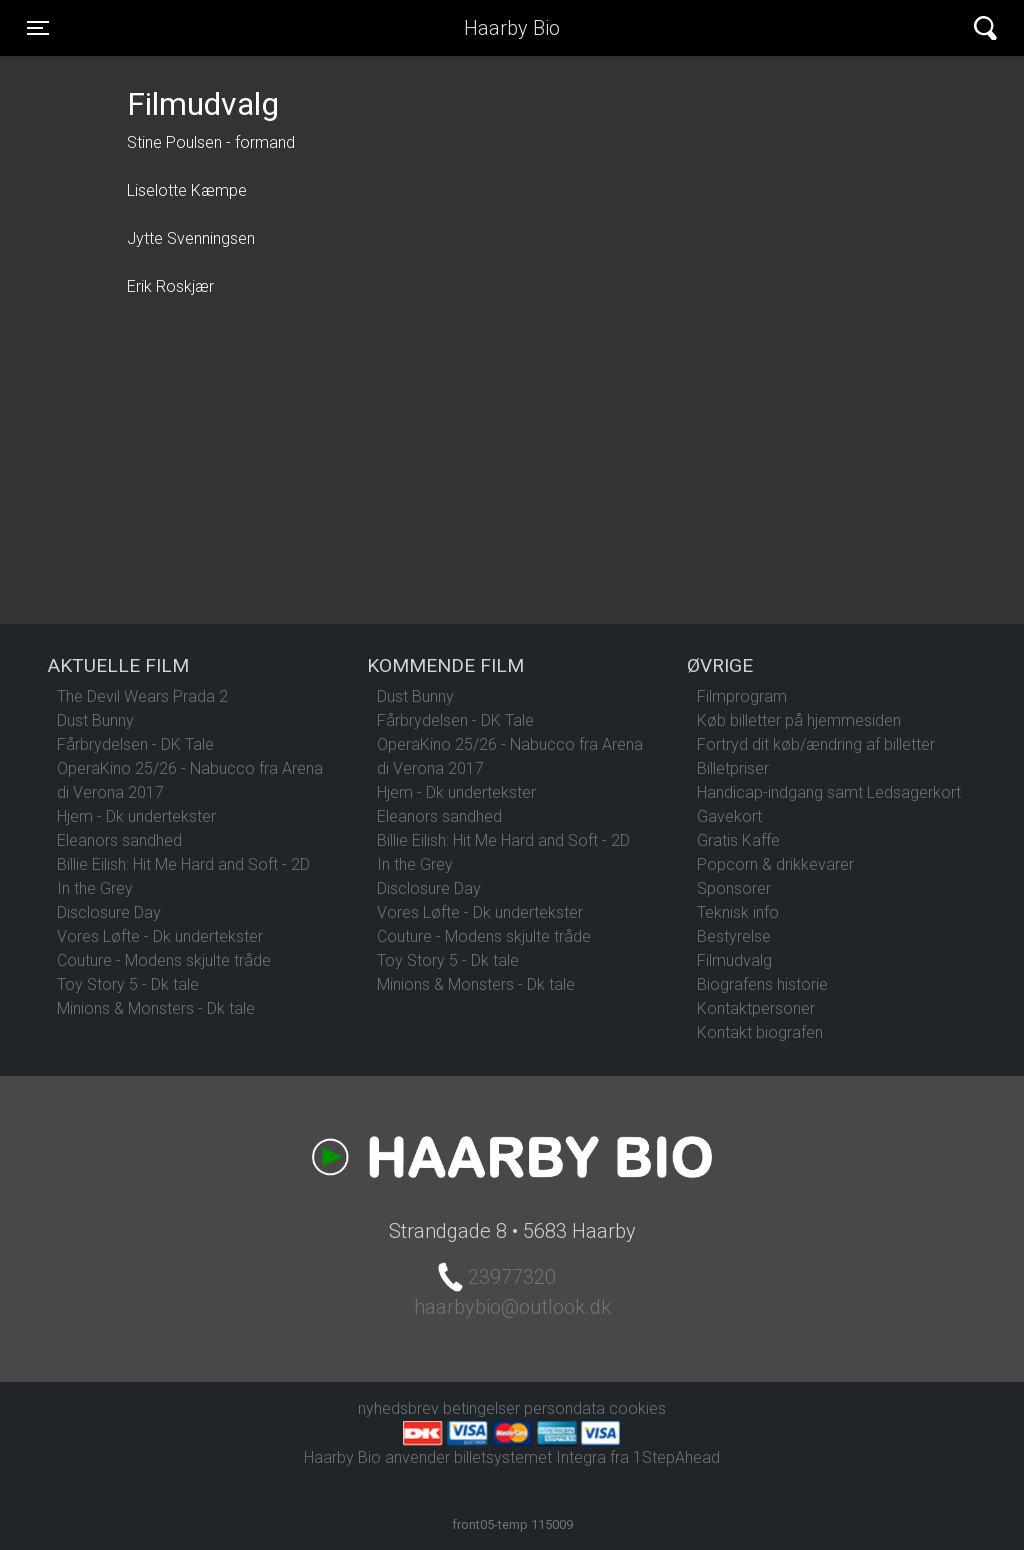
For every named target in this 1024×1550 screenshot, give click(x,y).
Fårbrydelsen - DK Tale (135, 744)
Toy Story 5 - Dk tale (128, 984)
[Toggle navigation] (38, 28)
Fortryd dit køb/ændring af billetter (816, 744)
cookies (637, 1408)
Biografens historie (762, 984)
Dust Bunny (95, 720)
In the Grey (95, 888)
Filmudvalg (734, 960)
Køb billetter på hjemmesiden (799, 720)
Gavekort (729, 816)
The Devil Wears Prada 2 (142, 696)
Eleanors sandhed (119, 840)
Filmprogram (742, 696)
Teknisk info (738, 912)
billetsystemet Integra (530, 1457)
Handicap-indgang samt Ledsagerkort (829, 792)
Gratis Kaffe (738, 840)
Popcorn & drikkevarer (775, 864)
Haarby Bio (512, 28)
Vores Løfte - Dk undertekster (160, 936)
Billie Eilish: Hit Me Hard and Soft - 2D (183, 864)
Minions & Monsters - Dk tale (156, 1008)
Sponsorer (734, 888)
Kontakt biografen (760, 1032)
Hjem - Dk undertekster (136, 816)
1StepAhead (676, 1457)
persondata (564, 1408)
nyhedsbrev (398, 1408)
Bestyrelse (734, 936)
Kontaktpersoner (756, 1008)
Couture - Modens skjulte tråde (164, 960)
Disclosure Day (109, 912)
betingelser (481, 1408)
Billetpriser (733, 768)
